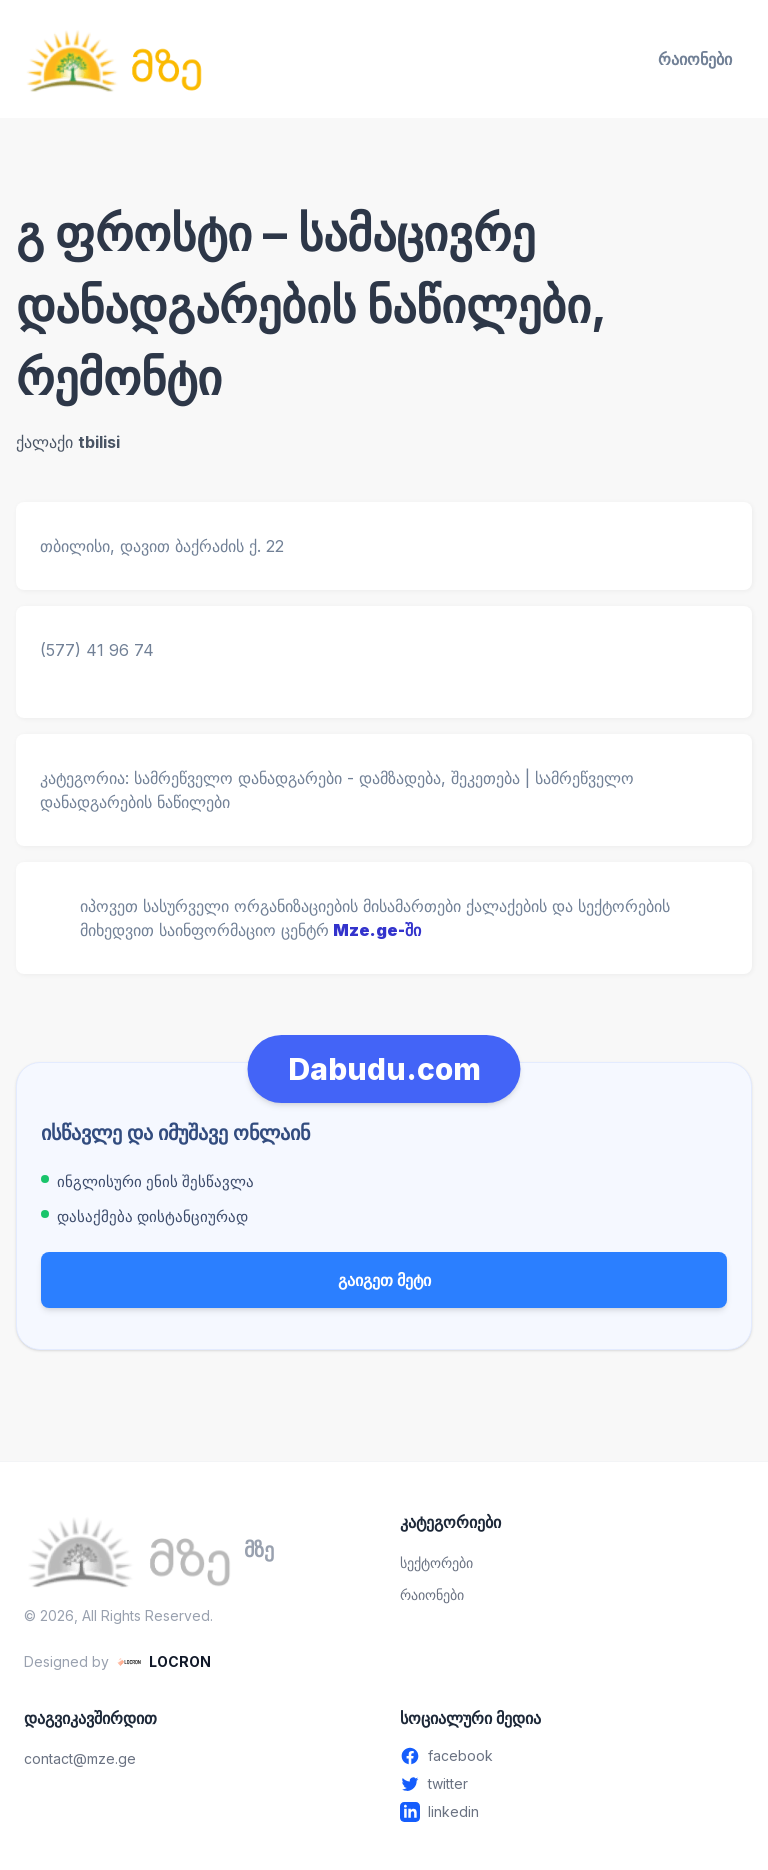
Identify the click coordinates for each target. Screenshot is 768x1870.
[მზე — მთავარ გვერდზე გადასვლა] (114, 59)
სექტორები (436, 1562)
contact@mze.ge (80, 1758)
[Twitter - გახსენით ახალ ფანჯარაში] (572, 1784)
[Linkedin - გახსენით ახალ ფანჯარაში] (572, 1812)
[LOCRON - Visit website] (164, 1662)
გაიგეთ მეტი (384, 1280)
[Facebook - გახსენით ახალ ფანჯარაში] (572, 1756)
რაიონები (695, 59)
